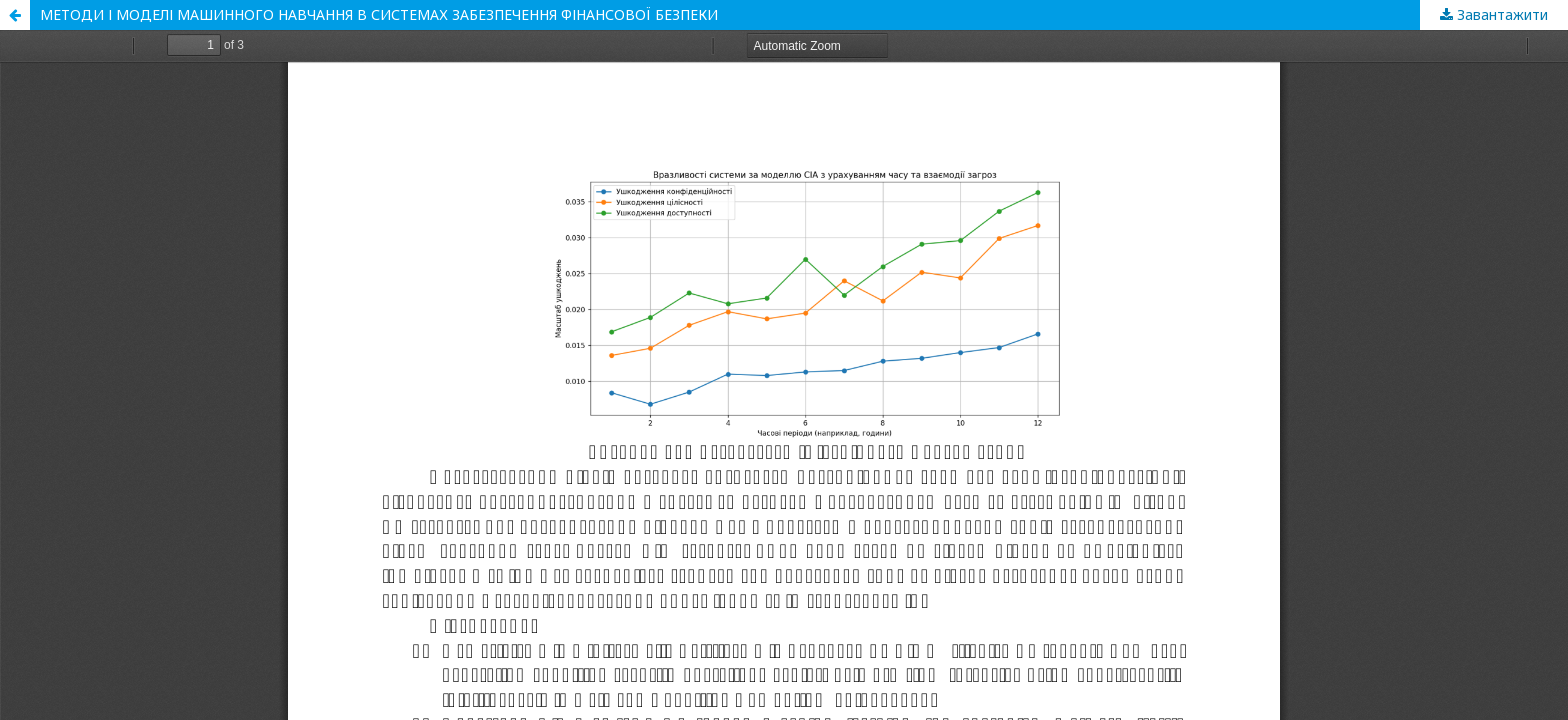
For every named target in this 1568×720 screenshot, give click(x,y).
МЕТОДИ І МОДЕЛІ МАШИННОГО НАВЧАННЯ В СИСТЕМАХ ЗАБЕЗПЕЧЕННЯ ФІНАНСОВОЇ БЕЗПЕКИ (379, 14)
